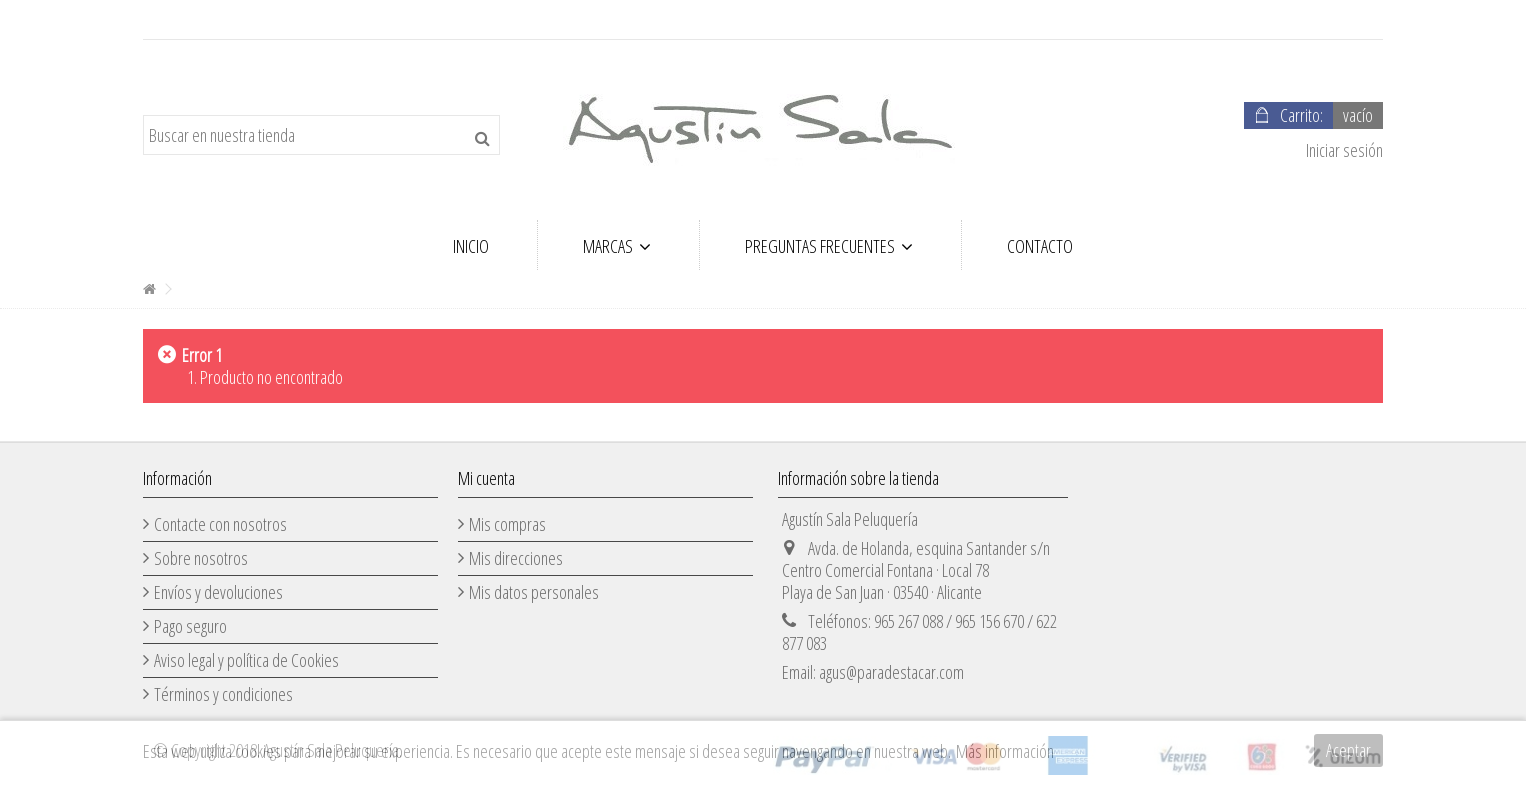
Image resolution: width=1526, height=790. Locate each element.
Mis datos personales (534, 592)
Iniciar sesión (1343, 150)
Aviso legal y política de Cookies (246, 660)
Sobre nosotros (201, 558)
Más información (1005, 751)
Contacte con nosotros (220, 524)
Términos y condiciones (223, 694)
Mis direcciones (516, 558)
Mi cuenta (486, 478)
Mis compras (507, 524)
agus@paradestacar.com (891, 672)
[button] (616, 245)
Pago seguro (190, 626)
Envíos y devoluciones (218, 592)
